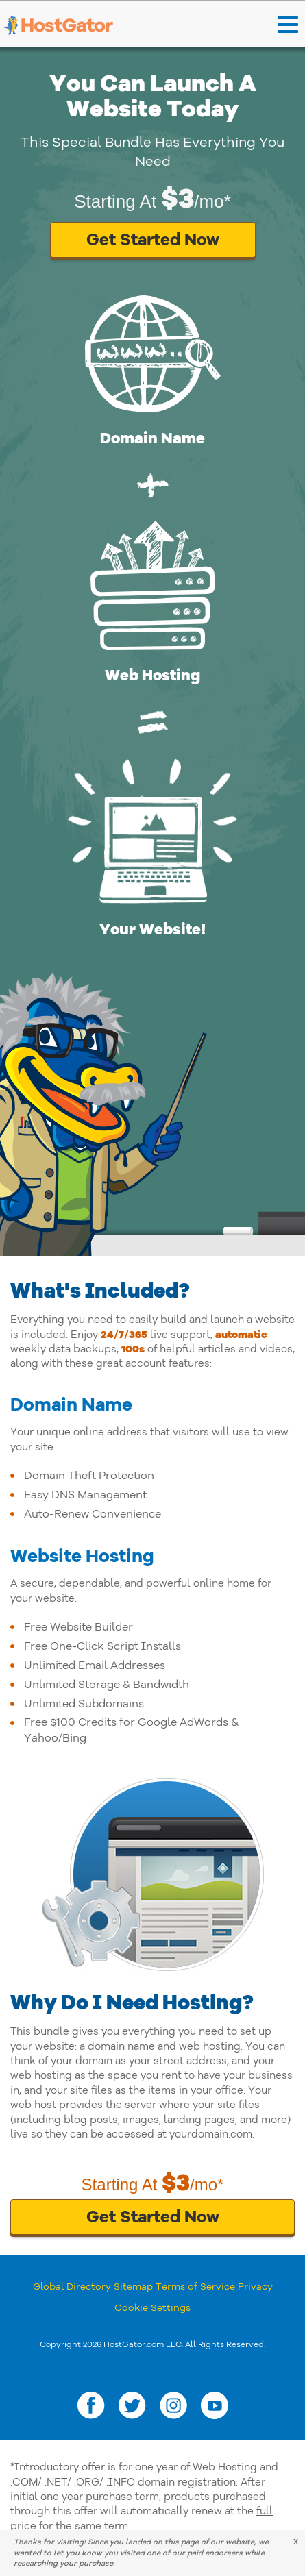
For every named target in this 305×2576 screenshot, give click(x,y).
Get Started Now (152, 240)
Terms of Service (195, 2286)
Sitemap (133, 2286)
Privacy (255, 2286)
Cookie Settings (152, 2307)
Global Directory (72, 2286)
